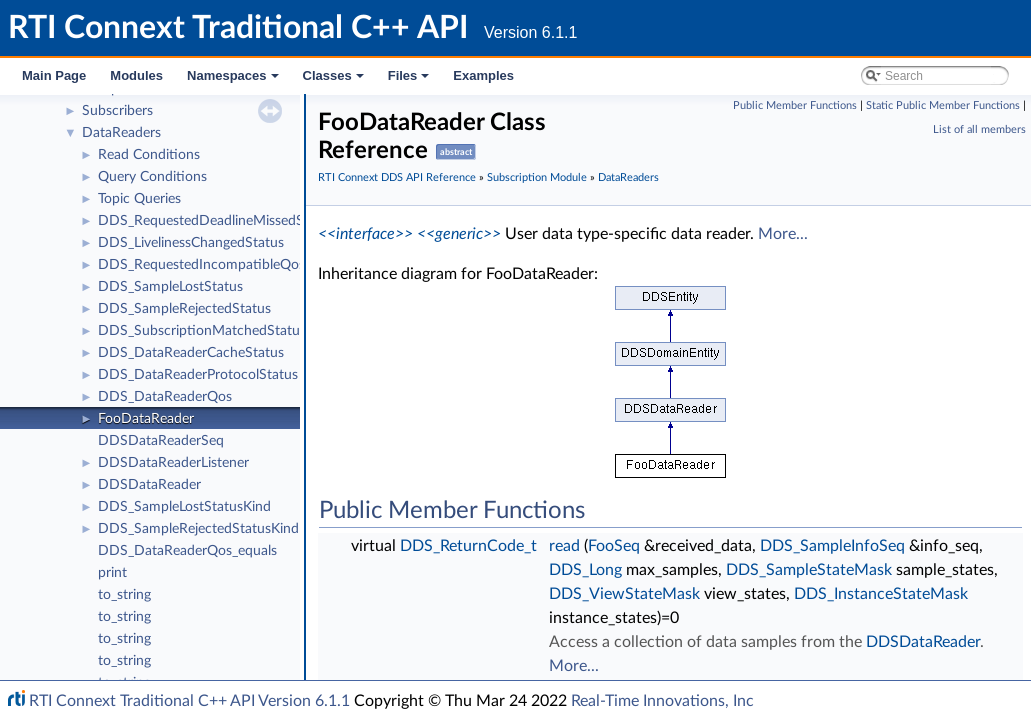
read (564, 546)
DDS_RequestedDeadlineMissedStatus (216, 221)
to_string (124, 595)
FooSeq (614, 546)
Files (410, 81)
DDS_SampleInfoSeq (832, 546)
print (112, 573)
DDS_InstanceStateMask (881, 594)
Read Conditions (149, 155)
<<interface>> (365, 234)
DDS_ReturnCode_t (468, 546)
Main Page (54, 75)
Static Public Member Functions (943, 105)
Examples (483, 75)
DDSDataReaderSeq (161, 441)
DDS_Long (585, 570)
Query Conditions (152, 177)
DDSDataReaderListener (173, 463)
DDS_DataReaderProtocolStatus (198, 375)
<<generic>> (459, 234)
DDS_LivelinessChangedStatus (191, 243)
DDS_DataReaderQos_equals (187, 551)
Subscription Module (537, 177)
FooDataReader (146, 419)
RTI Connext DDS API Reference (397, 177)
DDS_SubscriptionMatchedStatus (202, 331)
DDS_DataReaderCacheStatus (191, 353)
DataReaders (121, 133)
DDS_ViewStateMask (624, 594)
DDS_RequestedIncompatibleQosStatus (221, 265)
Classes (335, 81)
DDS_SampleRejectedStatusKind (198, 529)
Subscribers (117, 111)
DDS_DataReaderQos (165, 397)
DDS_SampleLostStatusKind (184, 507)
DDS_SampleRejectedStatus (184, 309)
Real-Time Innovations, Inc (662, 701)
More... (783, 234)
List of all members (979, 129)
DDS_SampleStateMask (809, 570)
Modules (136, 75)
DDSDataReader (149, 485)
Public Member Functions (795, 105)
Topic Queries (139, 199)
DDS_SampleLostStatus (170, 287)
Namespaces (234, 81)
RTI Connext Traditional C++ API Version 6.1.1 (189, 701)
